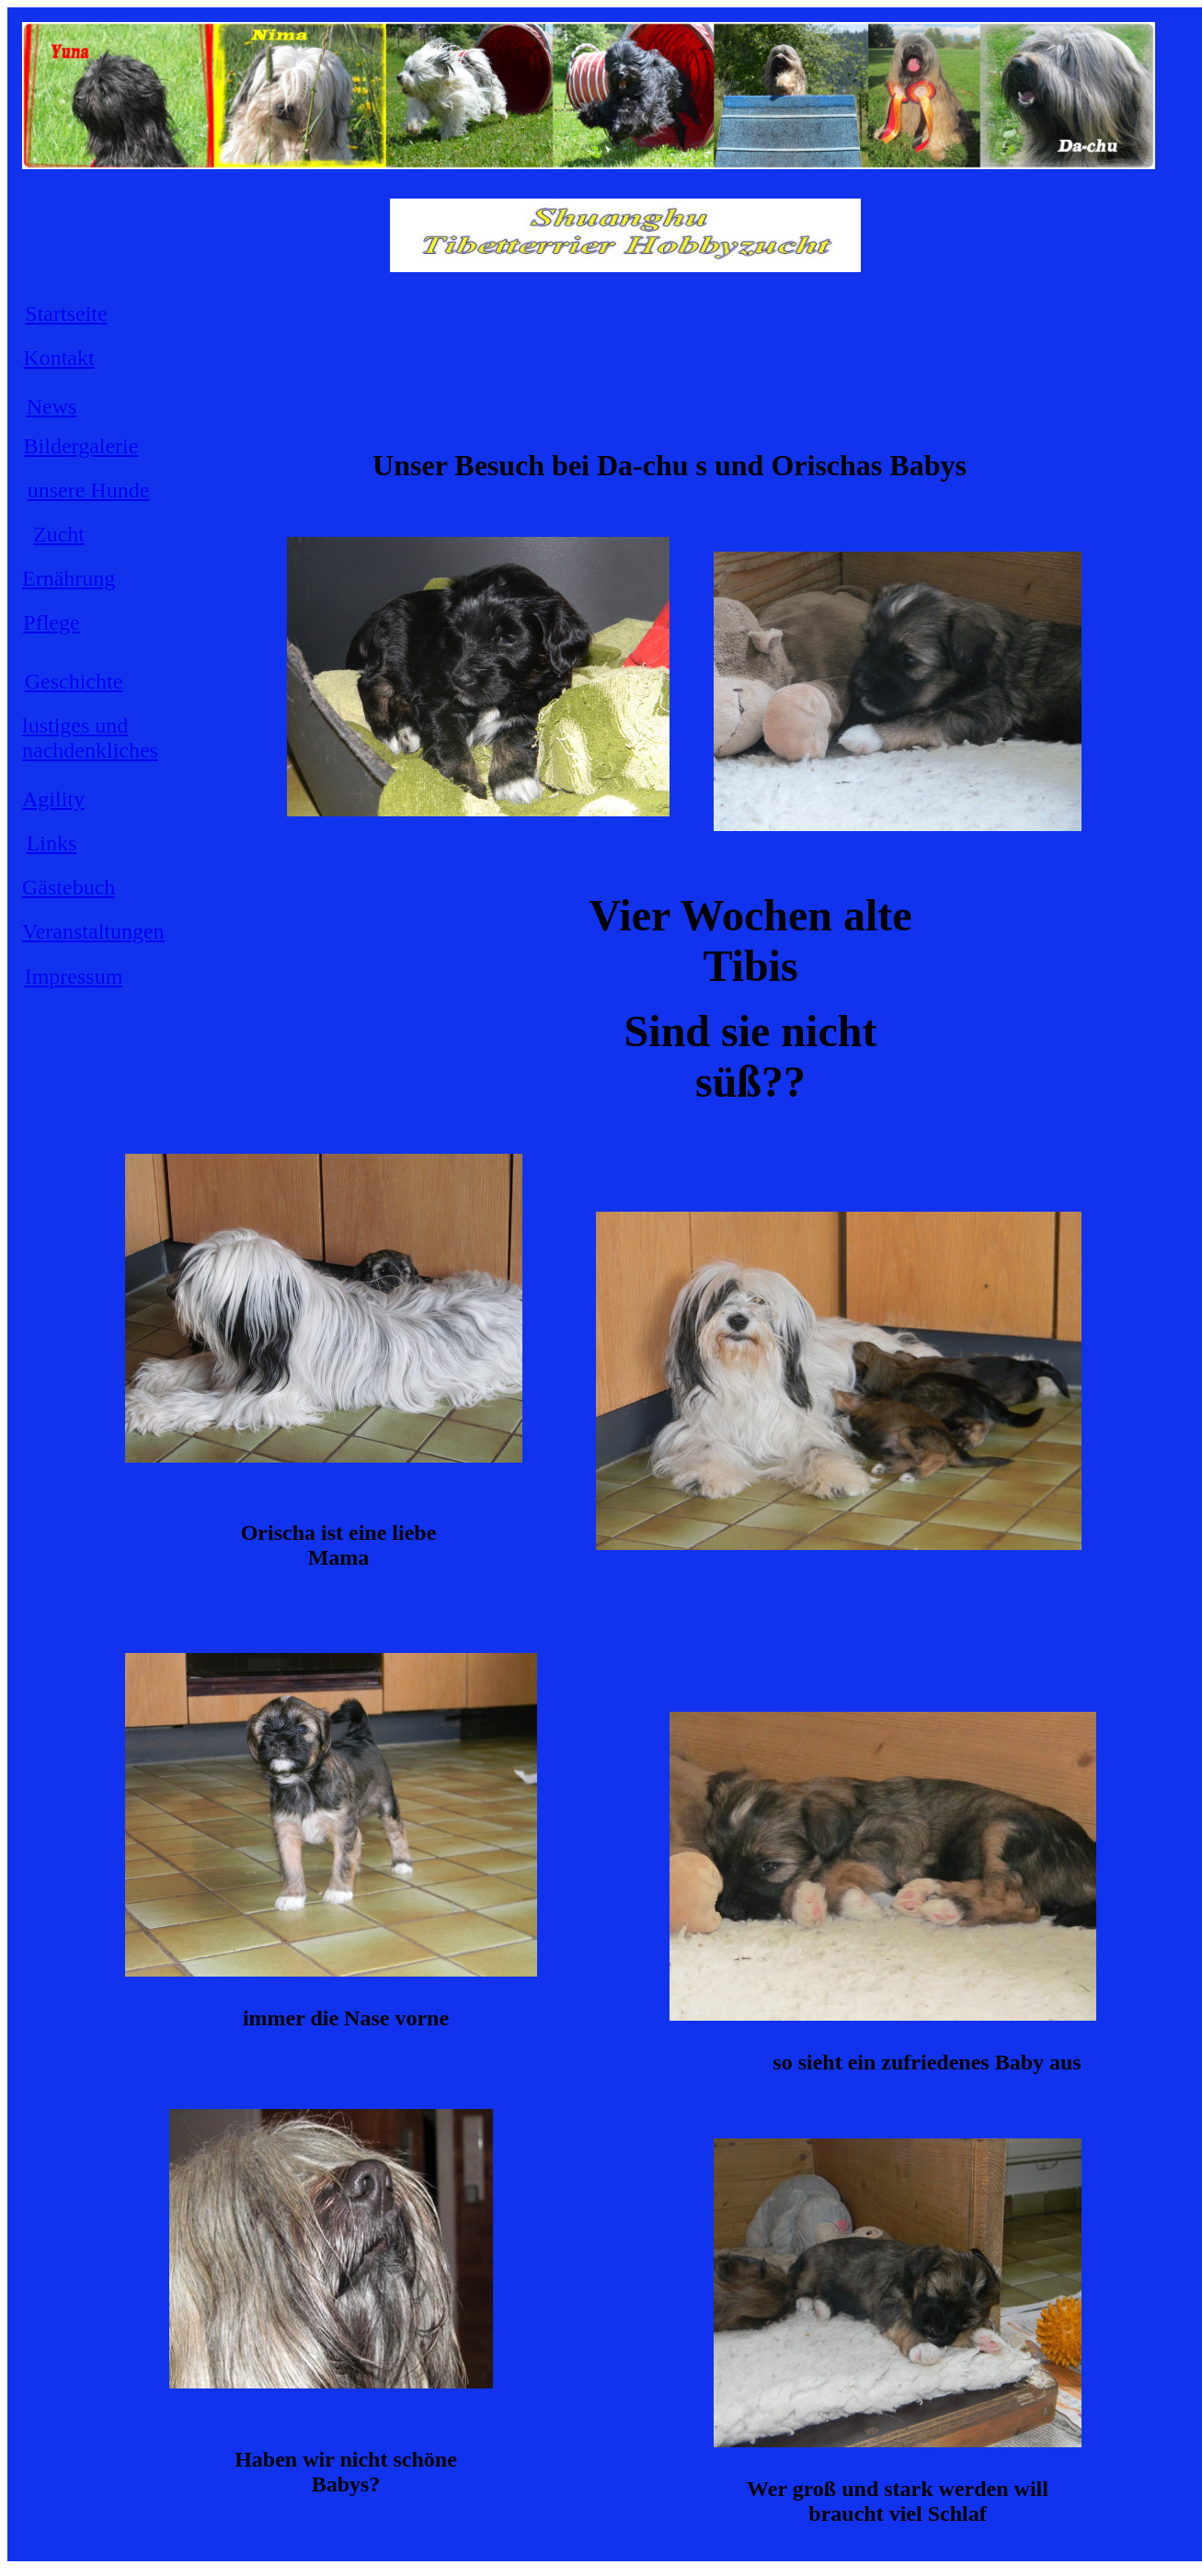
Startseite (66, 313)
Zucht (59, 534)
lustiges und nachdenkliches (90, 737)
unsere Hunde (89, 490)
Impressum (74, 976)
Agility (53, 799)
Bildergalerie (81, 446)
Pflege (51, 622)
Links (52, 843)
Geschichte (74, 681)
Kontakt (58, 358)
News (52, 406)
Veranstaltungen (93, 931)
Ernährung (68, 578)
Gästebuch (68, 887)
